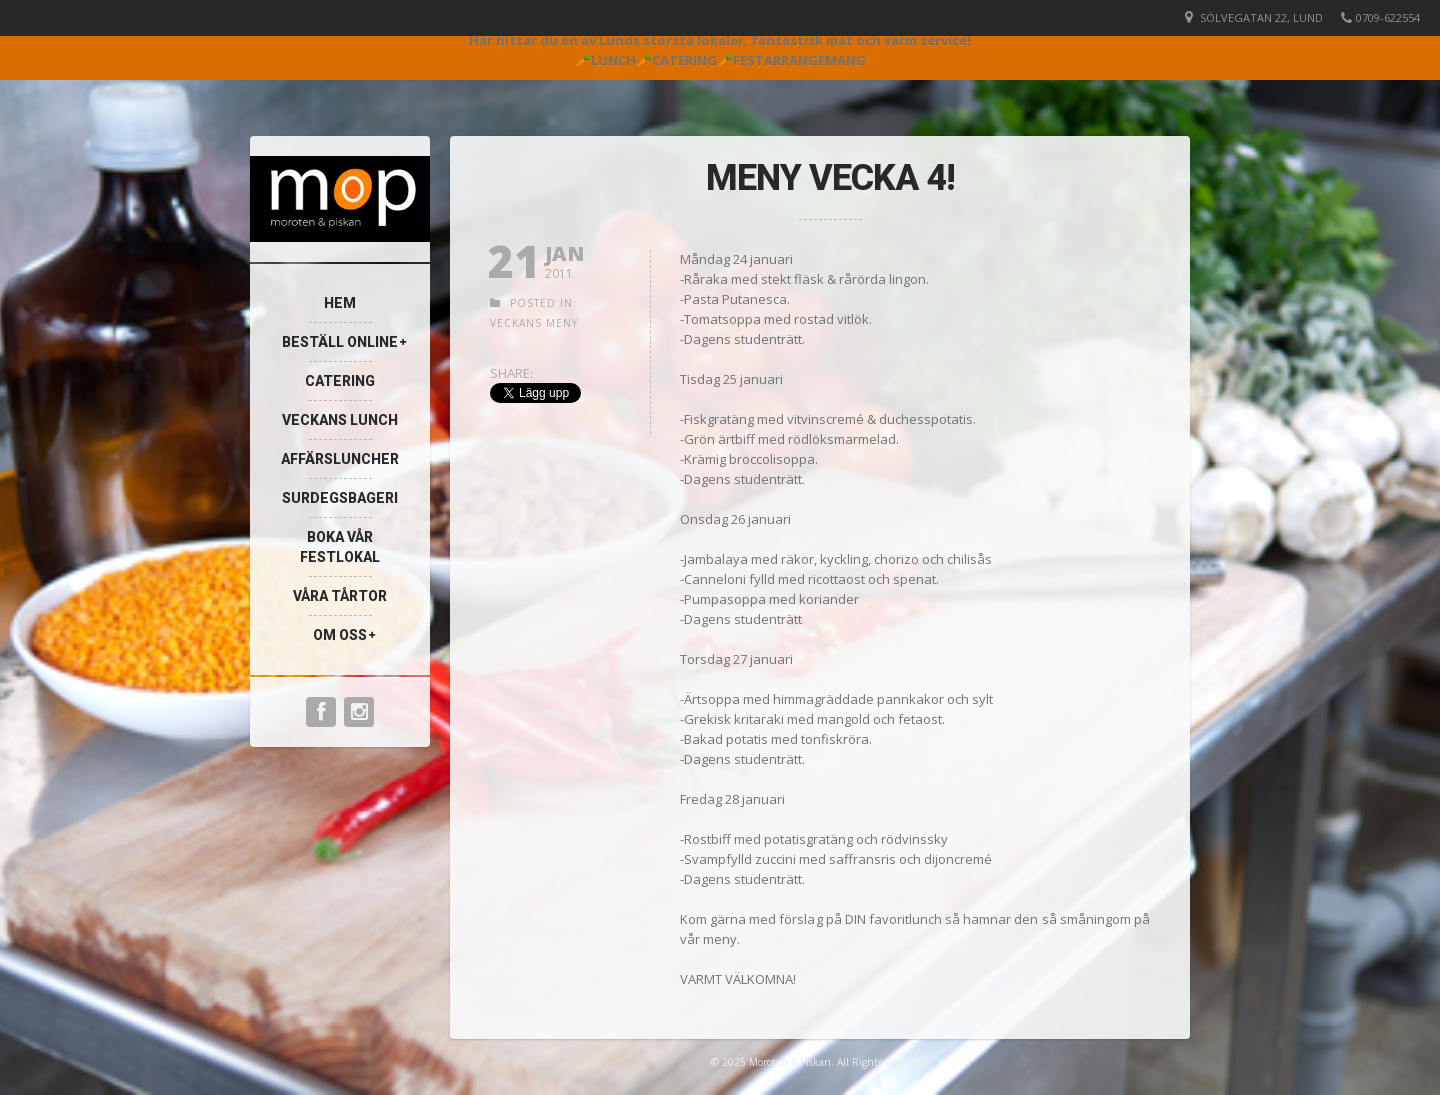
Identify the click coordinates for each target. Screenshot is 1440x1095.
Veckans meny (534, 323)
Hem (340, 303)
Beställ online (340, 342)
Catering (340, 381)
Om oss (340, 635)
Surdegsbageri (340, 498)
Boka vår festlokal (340, 547)
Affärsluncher (340, 459)
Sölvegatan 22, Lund (1261, 17)
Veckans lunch (340, 420)
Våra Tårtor (340, 596)
